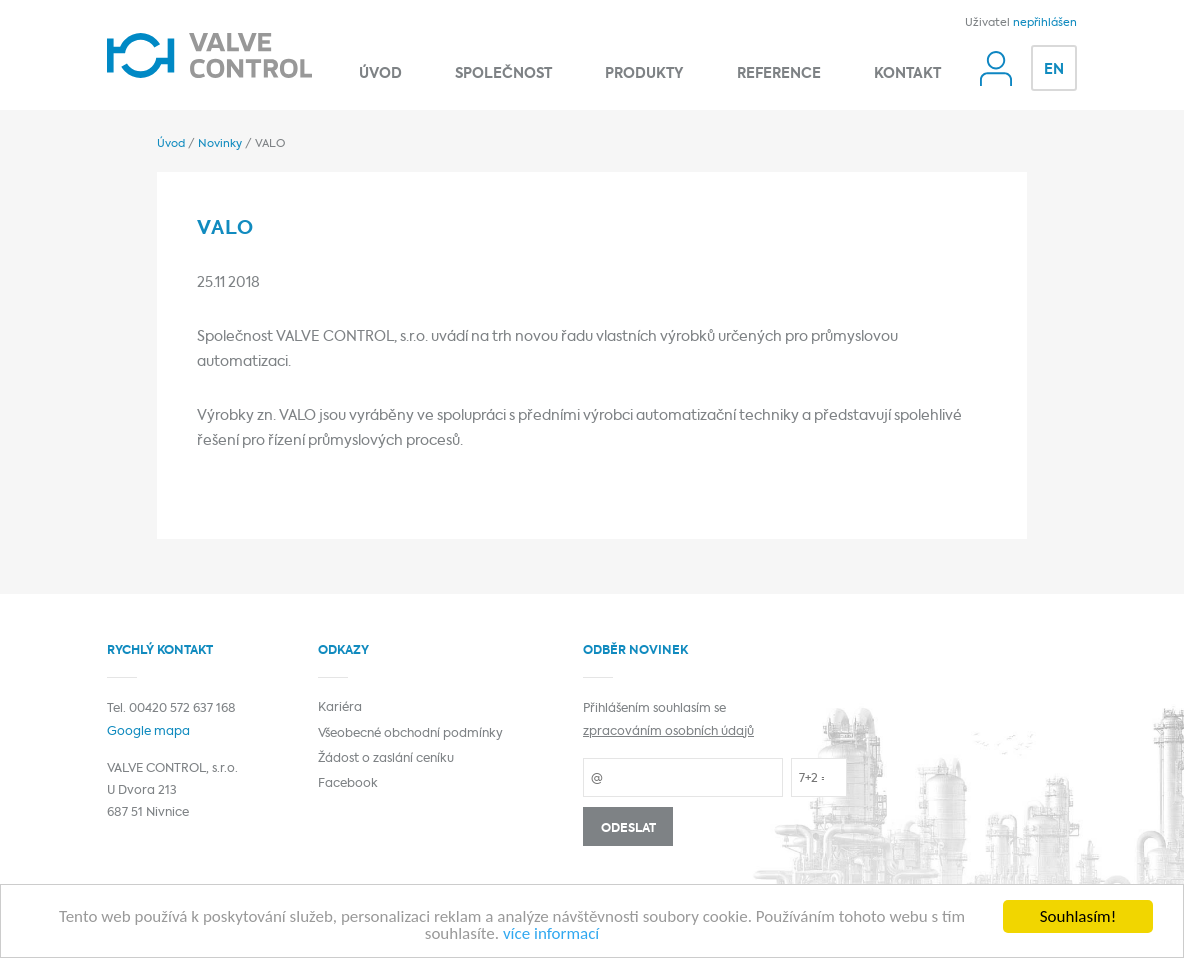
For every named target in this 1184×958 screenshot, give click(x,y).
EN (1054, 70)
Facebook (348, 784)
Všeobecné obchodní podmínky (410, 734)
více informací (551, 934)
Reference (779, 74)
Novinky (220, 144)
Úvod (380, 74)
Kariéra (340, 708)
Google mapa (148, 732)
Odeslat (628, 829)
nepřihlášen (1045, 23)
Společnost (503, 74)
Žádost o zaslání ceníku (386, 759)
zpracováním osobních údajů (668, 732)
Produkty (644, 74)
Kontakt (907, 74)
